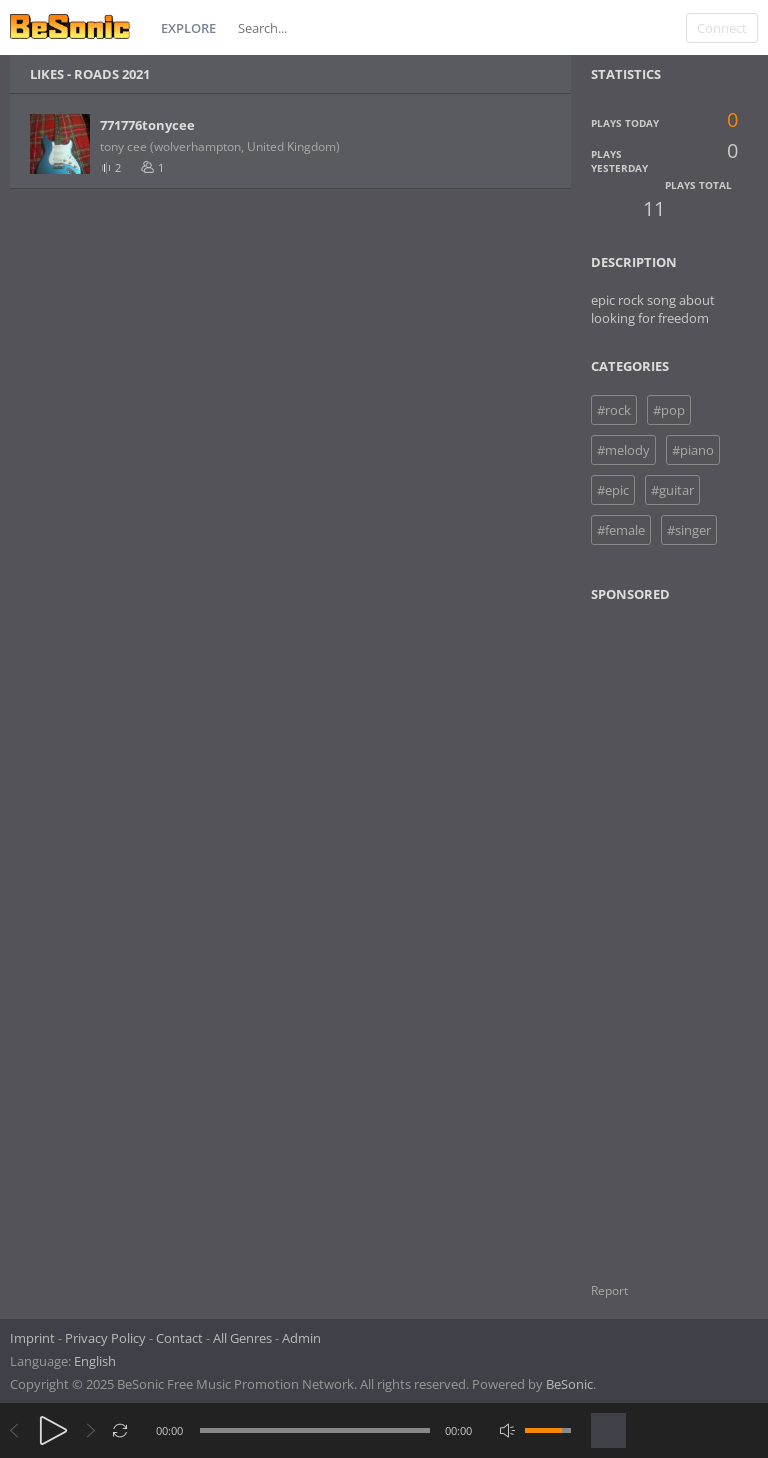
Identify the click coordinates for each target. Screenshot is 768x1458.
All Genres (242, 1338)
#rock (614, 410)
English (95, 1361)
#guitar (672, 490)
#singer (689, 530)
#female (621, 530)
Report (609, 1290)
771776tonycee (147, 125)
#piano (693, 450)
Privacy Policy (105, 1338)
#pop (669, 410)
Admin (301, 1338)
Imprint (32, 1338)
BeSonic (569, 1384)
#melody (623, 450)
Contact (179, 1338)
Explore (188, 28)
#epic (613, 490)
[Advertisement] (678, 930)
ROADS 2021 (112, 74)
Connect (722, 28)
